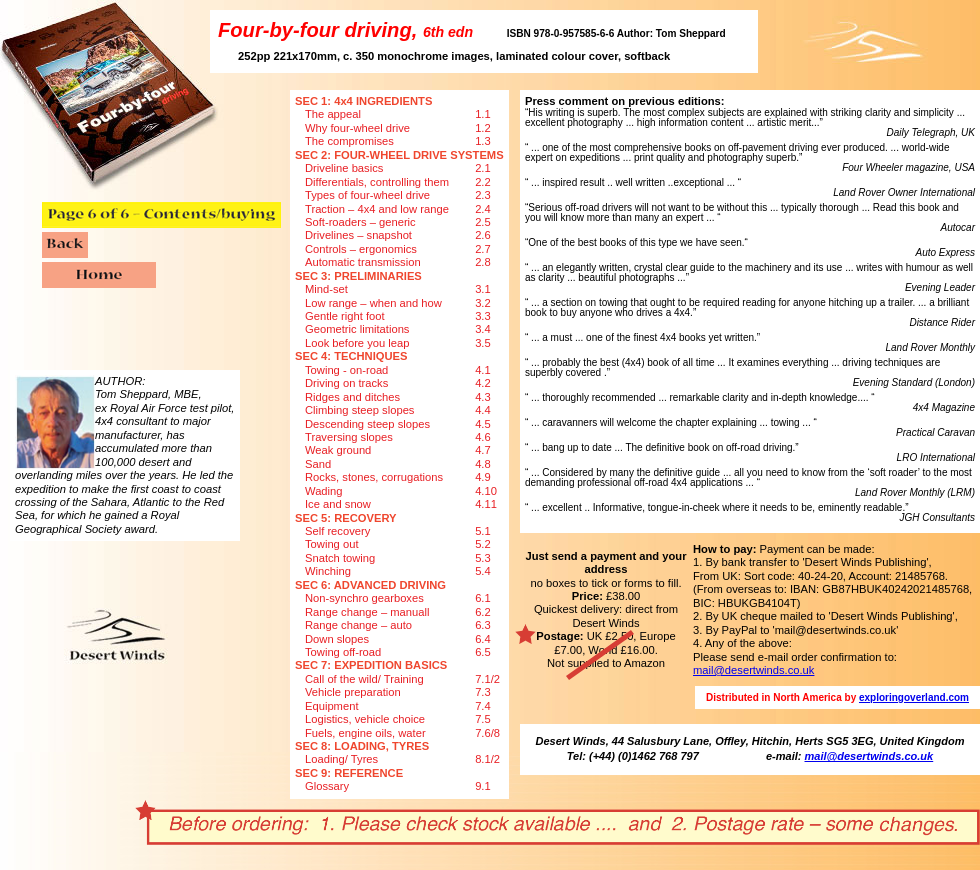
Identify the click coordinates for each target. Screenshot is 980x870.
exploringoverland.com (914, 697)
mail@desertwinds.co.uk (753, 670)
